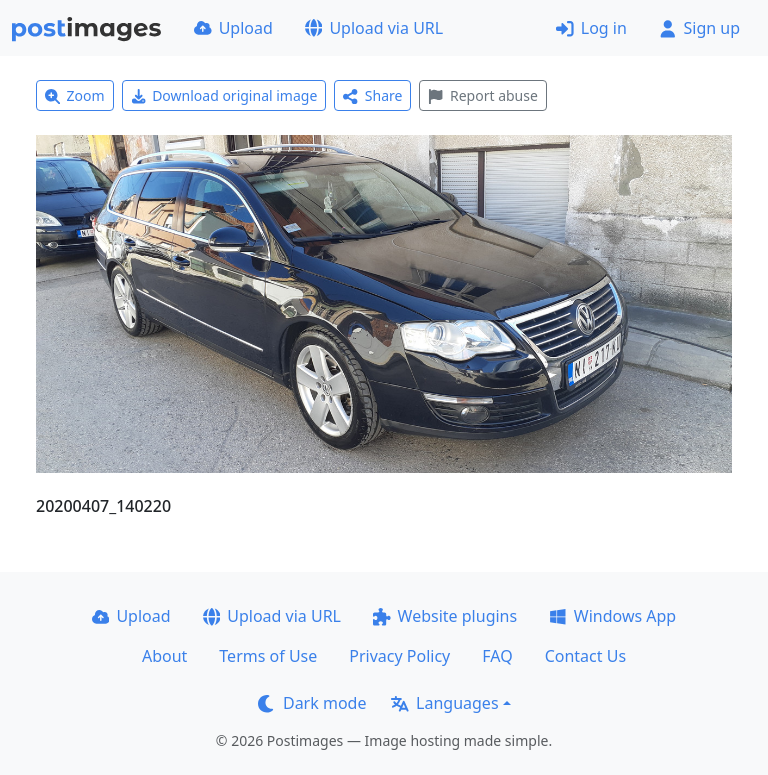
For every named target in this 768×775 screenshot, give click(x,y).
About (164, 656)
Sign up (699, 28)
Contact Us (585, 656)
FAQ (497, 656)
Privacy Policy (399, 656)
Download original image (224, 95)
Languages (444, 703)
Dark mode (312, 703)
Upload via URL (374, 28)
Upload (233, 28)
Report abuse (482, 95)
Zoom (75, 95)
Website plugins (445, 616)
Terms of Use (268, 656)
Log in (591, 28)
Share (372, 95)
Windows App (612, 616)
